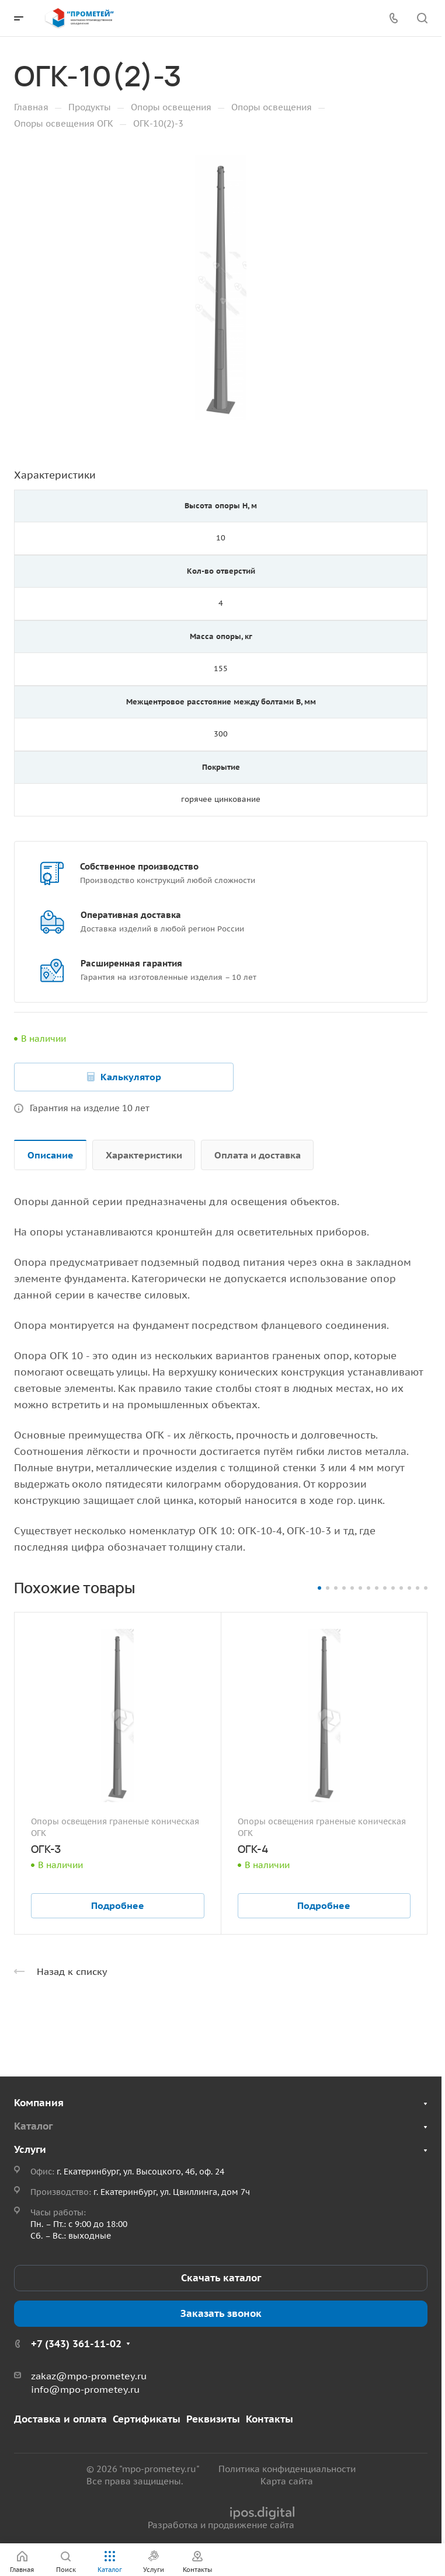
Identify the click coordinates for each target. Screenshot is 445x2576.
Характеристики (144, 1155)
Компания (39, 2102)
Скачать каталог (221, 2277)
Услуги (30, 2149)
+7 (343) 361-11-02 (76, 2343)
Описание (50, 1155)
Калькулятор (130, 1077)
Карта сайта (286, 2481)
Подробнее (117, 1905)
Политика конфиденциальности (287, 2468)
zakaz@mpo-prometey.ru (89, 2376)
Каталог (33, 2126)
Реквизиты (213, 2419)
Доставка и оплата (60, 2419)
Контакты (269, 2419)
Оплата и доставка (257, 1155)
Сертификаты (146, 2419)
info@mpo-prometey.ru (85, 2389)
